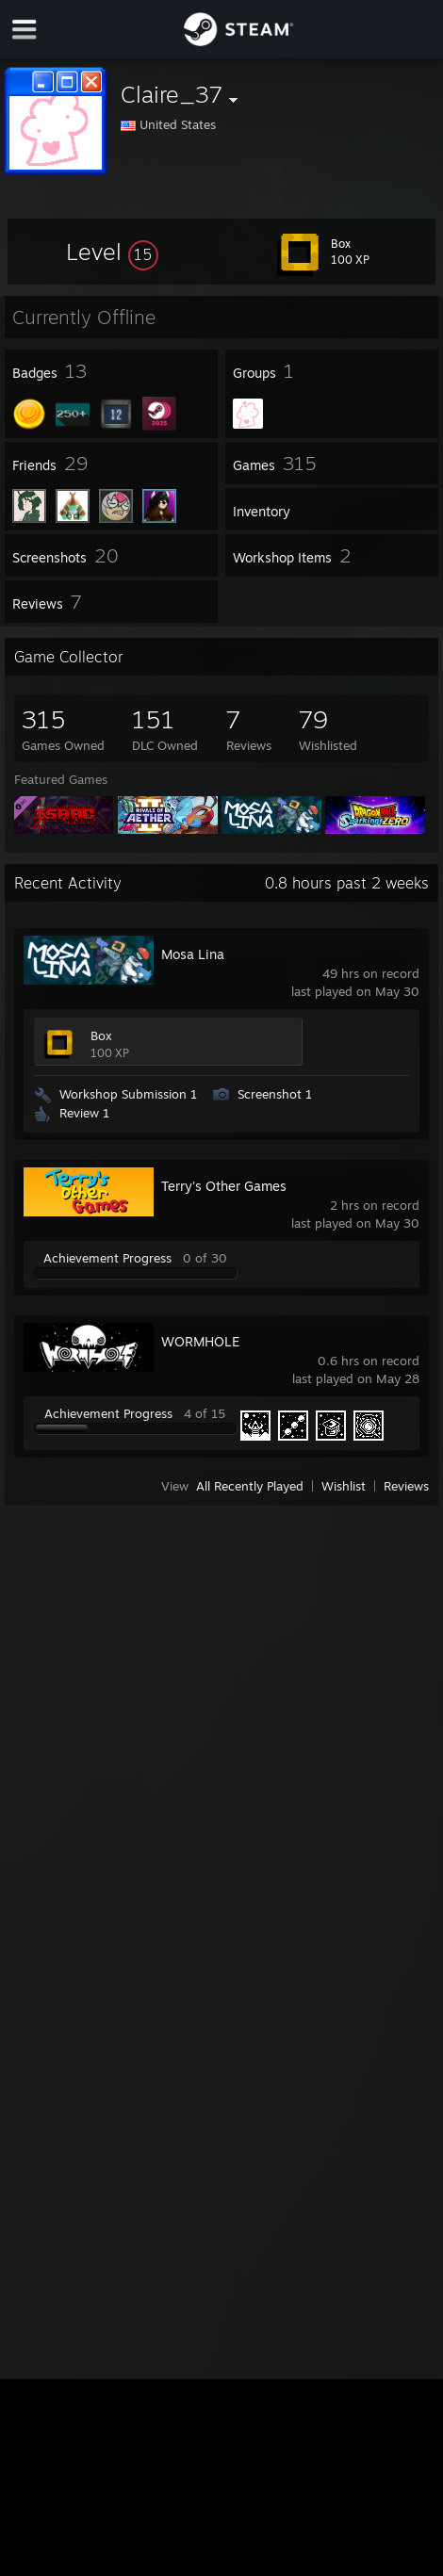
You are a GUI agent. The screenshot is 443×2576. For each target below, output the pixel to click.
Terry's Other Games (224, 1186)
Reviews (406, 1485)
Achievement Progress (107, 1257)
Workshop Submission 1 (128, 1093)
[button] (112, 251)
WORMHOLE (200, 1341)
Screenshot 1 (275, 1093)
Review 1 (84, 1112)
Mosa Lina (192, 954)
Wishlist (343, 1485)
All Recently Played (250, 1485)
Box (101, 1035)
